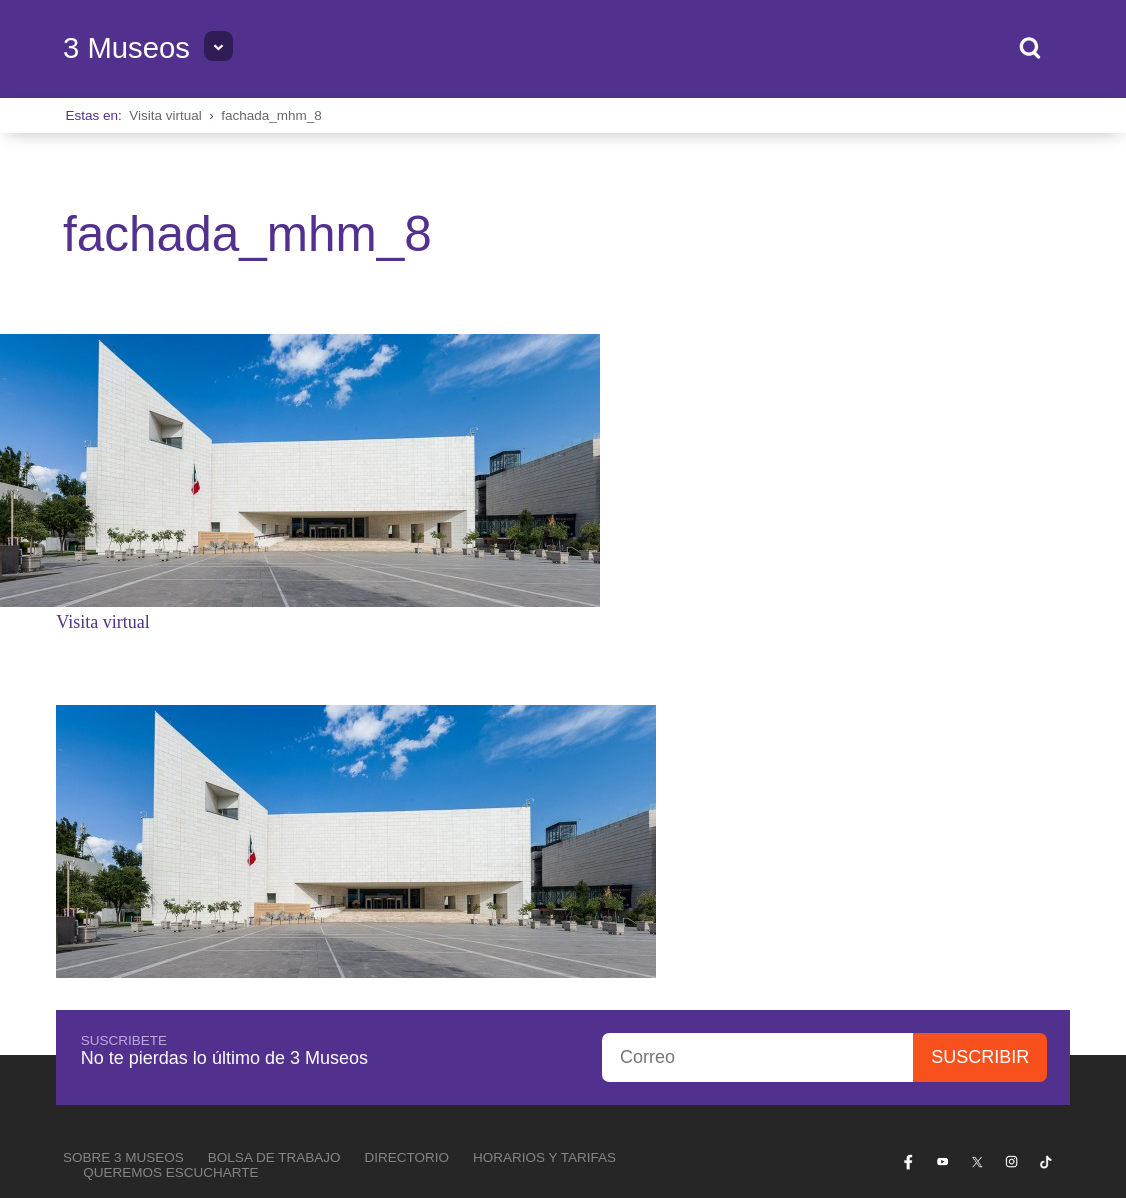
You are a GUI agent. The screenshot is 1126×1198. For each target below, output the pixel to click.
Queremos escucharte (170, 915)
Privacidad (1031, 985)
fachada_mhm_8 (271, 115)
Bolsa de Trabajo (274, 900)
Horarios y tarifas (544, 900)
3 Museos (126, 48)
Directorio (406, 900)
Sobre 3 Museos (123, 900)
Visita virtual (165, 115)
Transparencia (946, 985)
